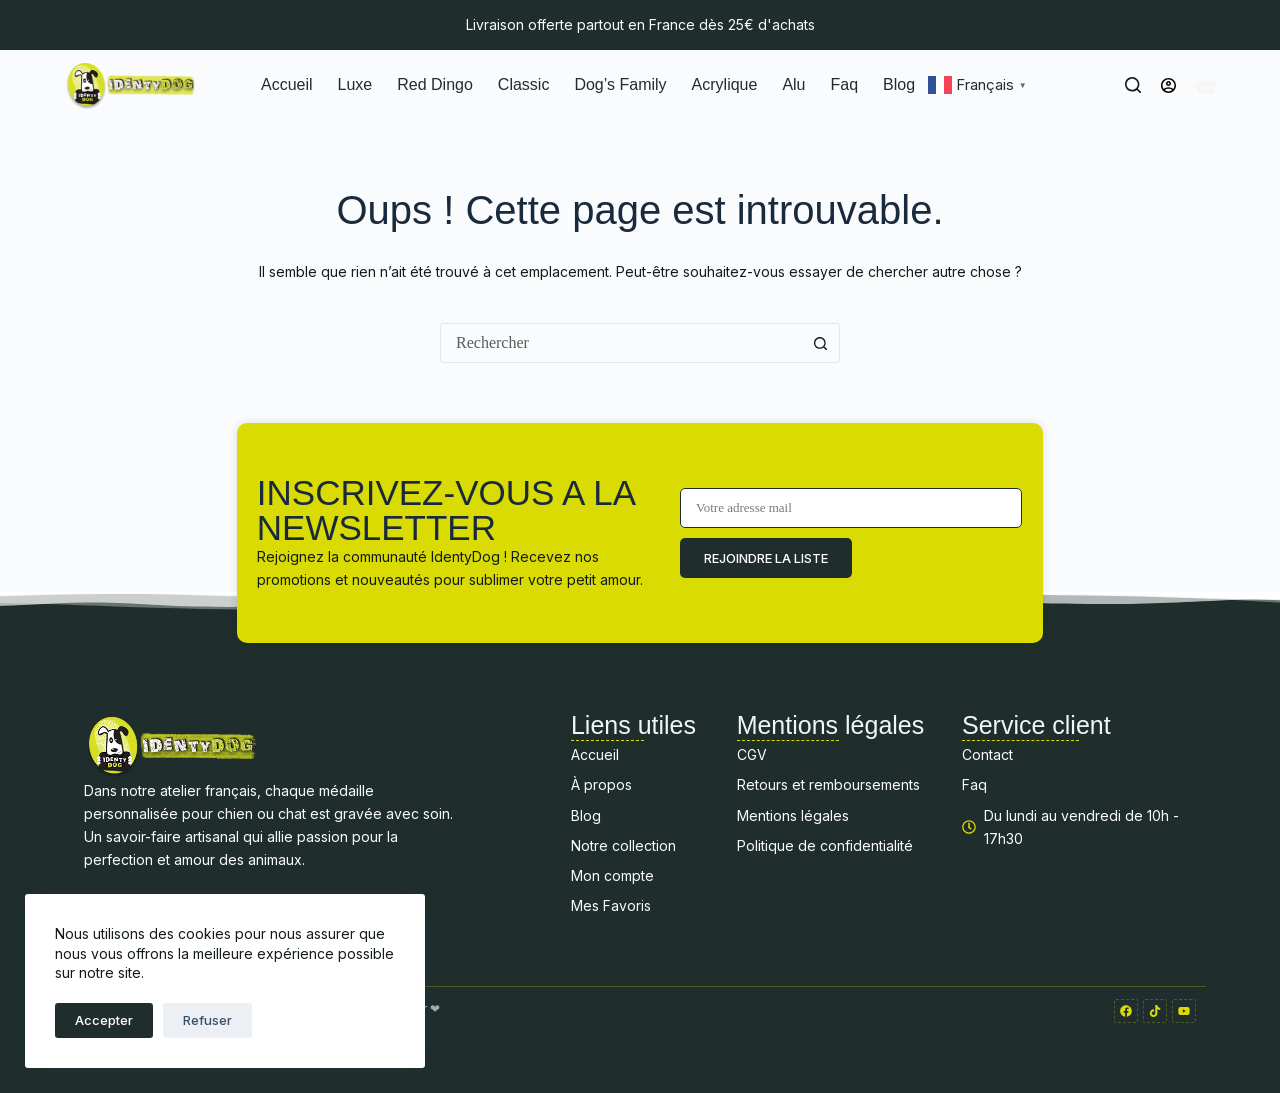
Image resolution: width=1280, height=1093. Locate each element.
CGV (752, 754)
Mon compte (612, 875)
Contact (987, 754)
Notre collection (623, 845)
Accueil (287, 84)
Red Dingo (435, 84)
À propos (601, 784)
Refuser (207, 1020)
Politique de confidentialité (825, 845)
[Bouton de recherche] (820, 343)
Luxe (355, 84)
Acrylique (725, 84)
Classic (524, 84)
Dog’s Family (620, 84)
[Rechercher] (1133, 85)
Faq (845, 84)
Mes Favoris (611, 905)
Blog (899, 84)
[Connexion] (1168, 85)
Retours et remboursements (828, 784)
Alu (793, 84)
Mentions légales (793, 815)
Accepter (104, 1020)
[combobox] (621, 343)
